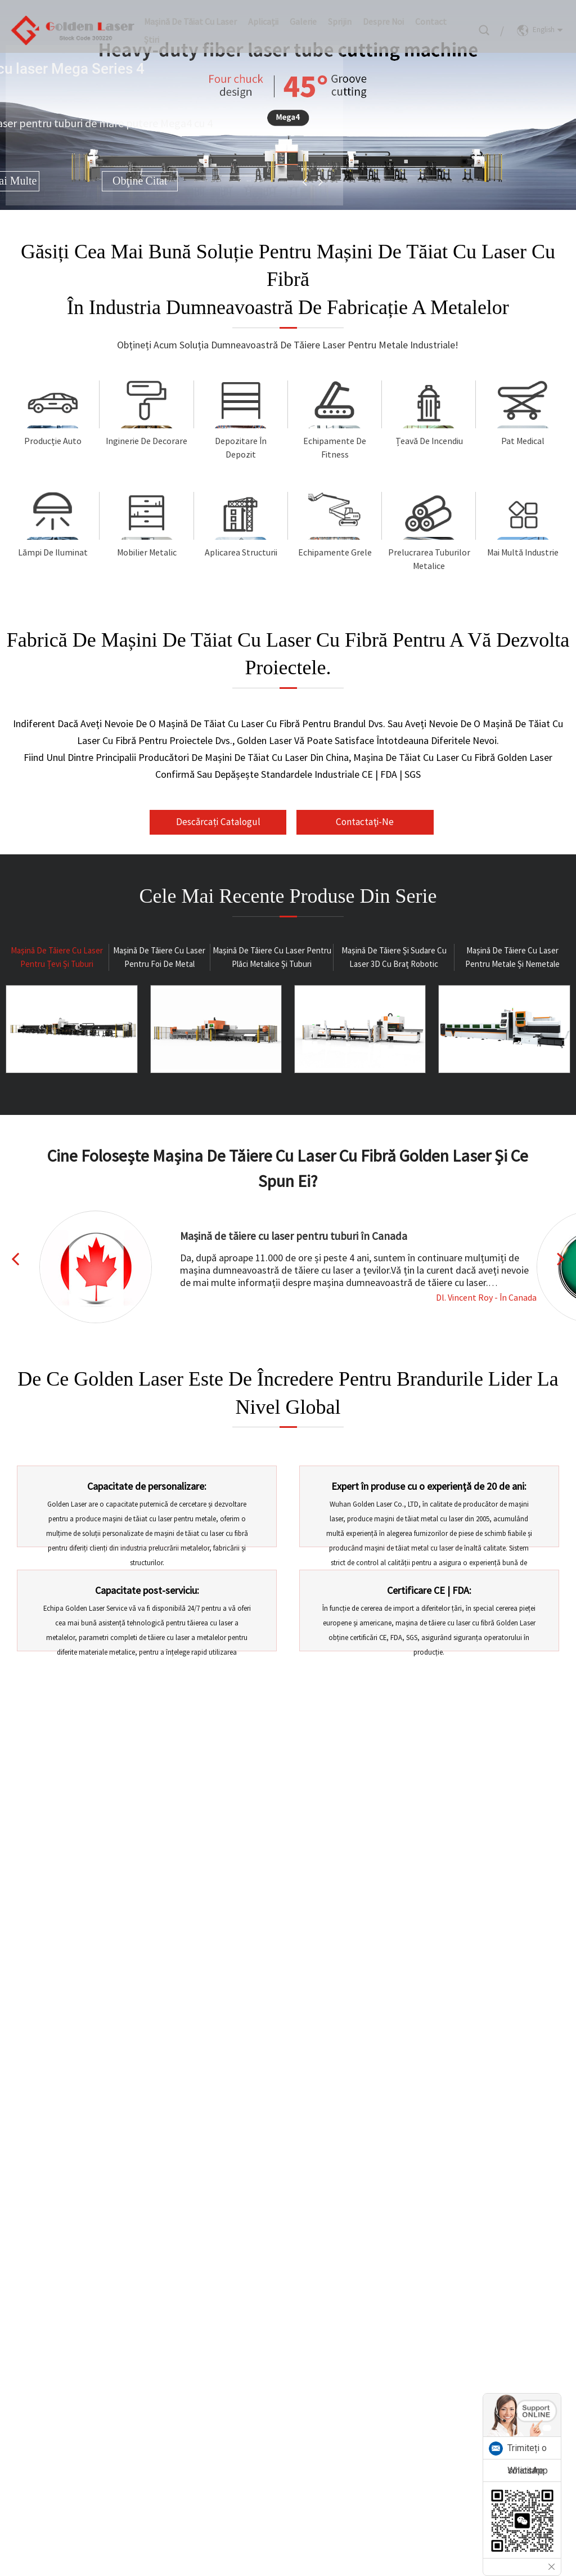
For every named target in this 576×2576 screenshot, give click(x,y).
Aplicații (263, 13)
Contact (431, 13)
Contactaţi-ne (354, 847)
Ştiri (151, 31)
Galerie (303, 13)
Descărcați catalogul (230, 835)
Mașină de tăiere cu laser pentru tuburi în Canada (295, 1262)
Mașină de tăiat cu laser (190, 13)
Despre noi (383, 13)
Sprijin (340, 13)
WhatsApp (527, 2470)
